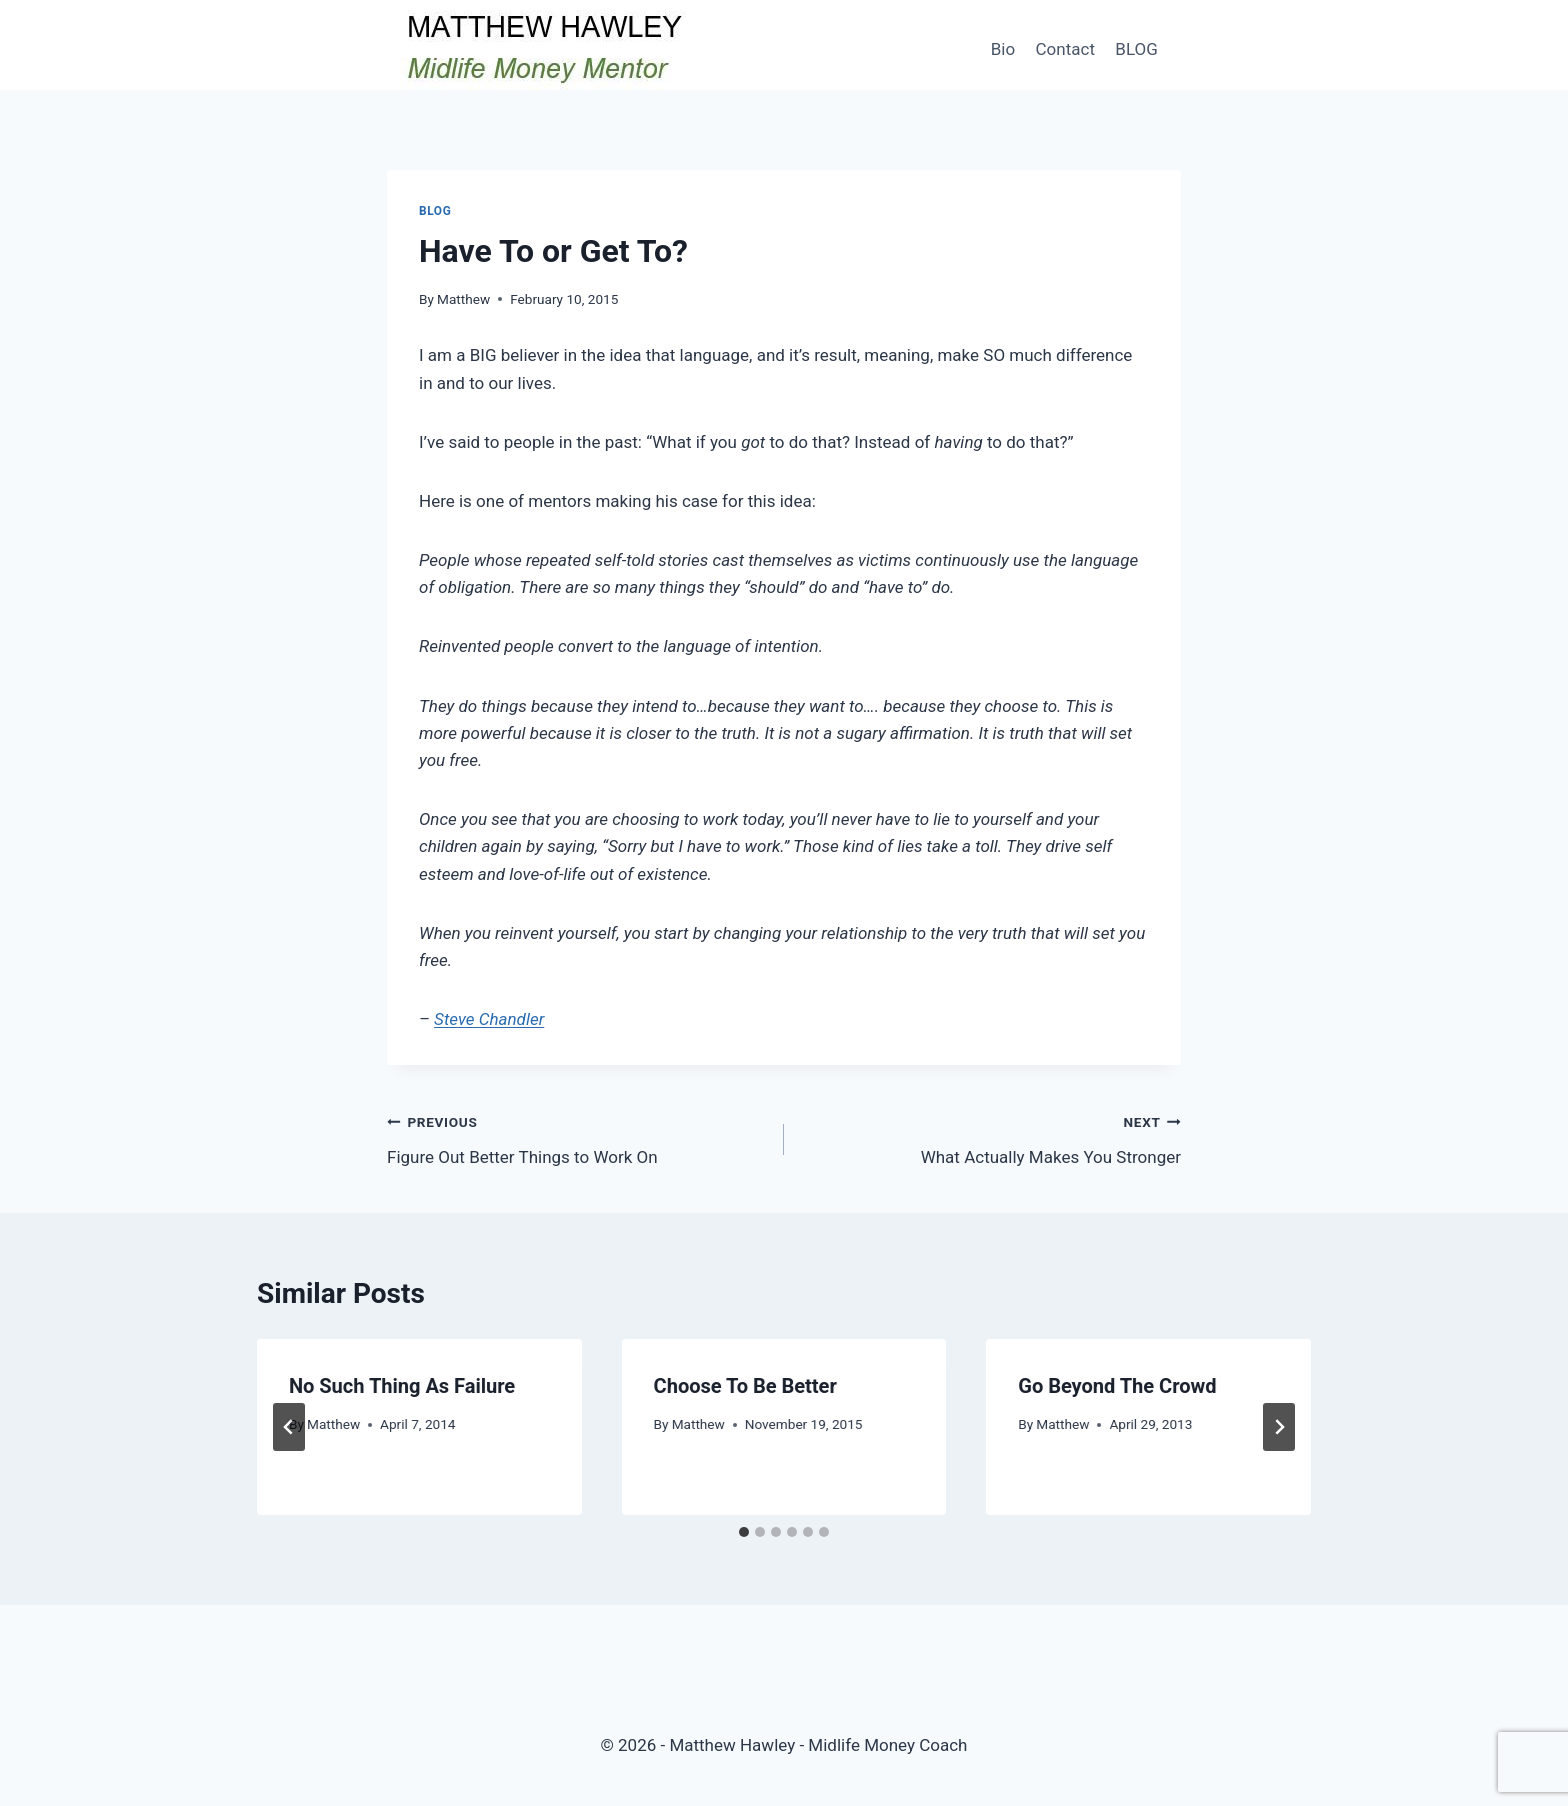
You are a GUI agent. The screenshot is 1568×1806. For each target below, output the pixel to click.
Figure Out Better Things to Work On (577, 1137)
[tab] (744, 1532)
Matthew (463, 299)
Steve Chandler (489, 1019)
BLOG (1136, 49)
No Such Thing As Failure (402, 1386)
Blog (435, 211)
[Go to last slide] (289, 1427)
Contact (1065, 49)
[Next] (1279, 1427)
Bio (1003, 49)
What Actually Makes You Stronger (991, 1137)
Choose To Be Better (745, 1386)
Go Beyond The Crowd (1117, 1386)
